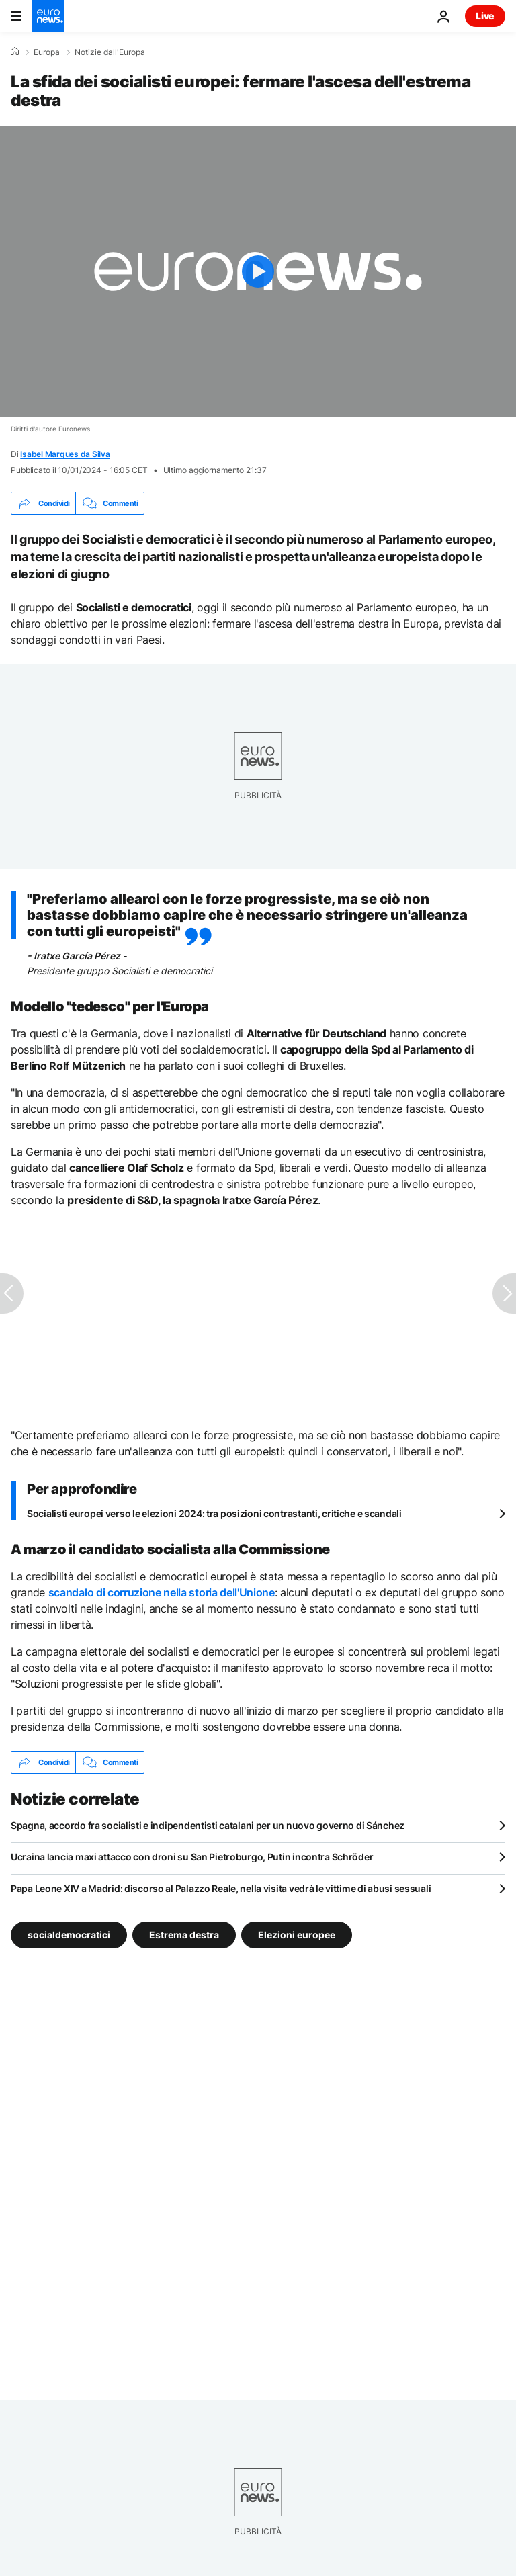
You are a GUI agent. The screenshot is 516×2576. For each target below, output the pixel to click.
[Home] (15, 51)
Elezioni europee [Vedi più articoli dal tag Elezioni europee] (296, 1934)
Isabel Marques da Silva (65, 454)
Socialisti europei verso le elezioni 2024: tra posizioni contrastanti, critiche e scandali (214, 1513)
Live (485, 16)
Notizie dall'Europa (110, 52)
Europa (47, 52)
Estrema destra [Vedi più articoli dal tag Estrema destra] (184, 1934)
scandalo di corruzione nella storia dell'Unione (161, 1592)
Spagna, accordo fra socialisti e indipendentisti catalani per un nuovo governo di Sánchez (207, 1825)
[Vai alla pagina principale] (48, 16)
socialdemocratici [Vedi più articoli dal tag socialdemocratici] (69, 1934)
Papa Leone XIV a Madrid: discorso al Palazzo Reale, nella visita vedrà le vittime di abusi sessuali (221, 1888)
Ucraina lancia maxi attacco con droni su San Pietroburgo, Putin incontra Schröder (192, 1856)
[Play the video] (258, 271)
